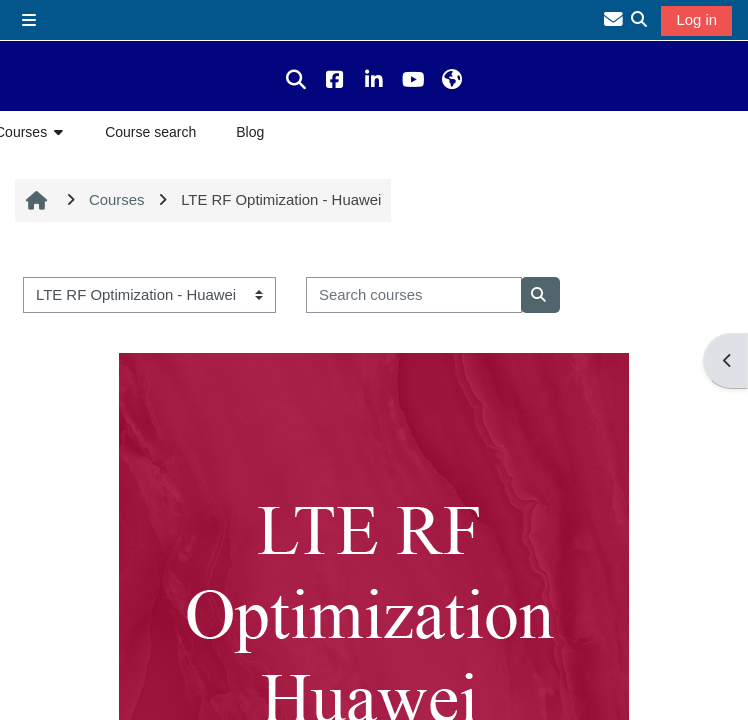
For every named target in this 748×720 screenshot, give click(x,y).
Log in (696, 19)
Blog (250, 132)
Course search (150, 132)
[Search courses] (414, 295)
